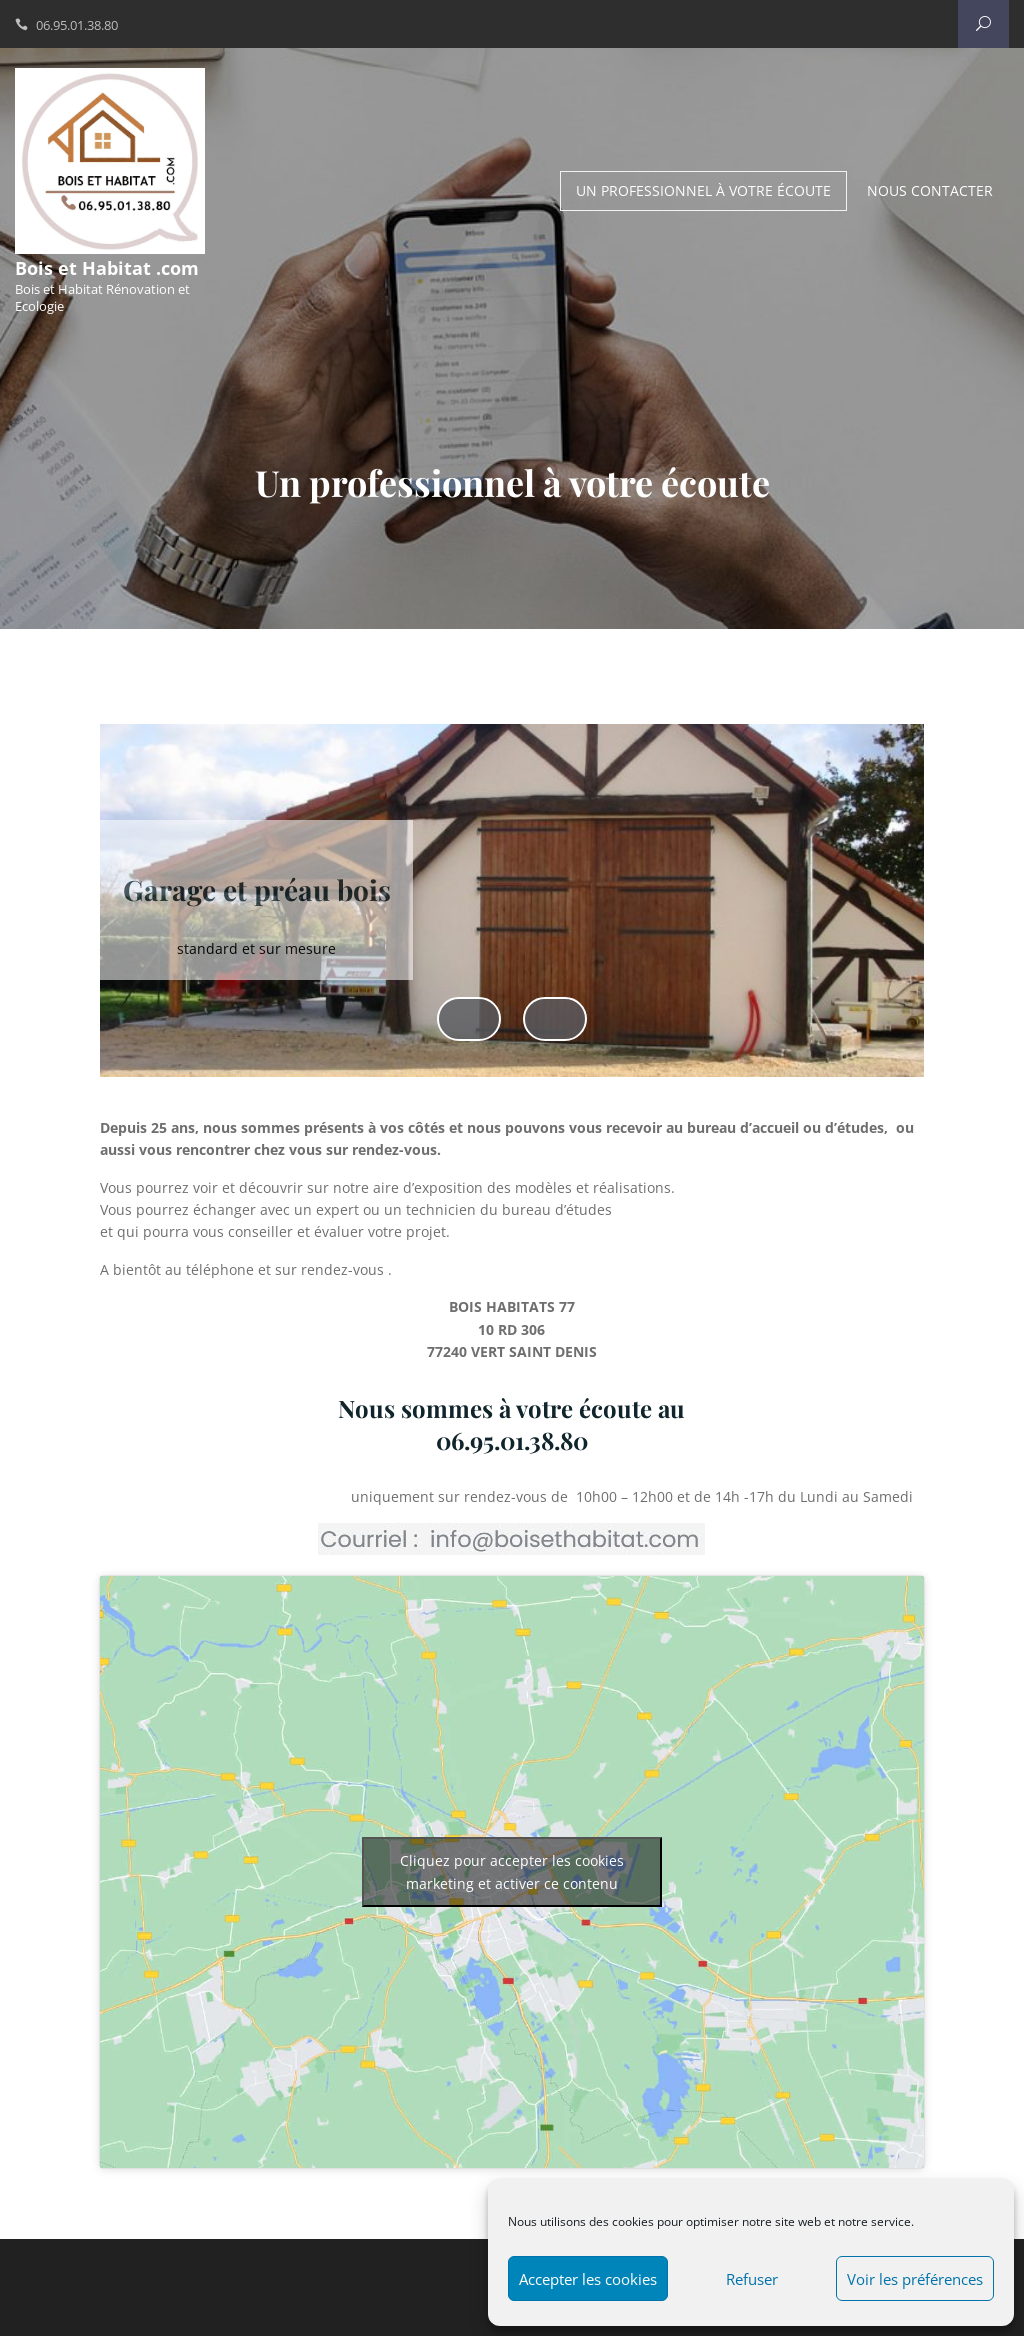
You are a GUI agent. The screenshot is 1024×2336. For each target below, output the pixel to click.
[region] (511, 919)
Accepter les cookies (588, 2279)
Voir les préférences (915, 2279)
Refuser (752, 2279)
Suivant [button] (555, 1018)
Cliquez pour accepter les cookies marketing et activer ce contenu (512, 1871)
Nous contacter (930, 190)
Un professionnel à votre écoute (703, 190)
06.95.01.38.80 (77, 25)
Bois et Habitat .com (107, 268)
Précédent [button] (469, 1018)
